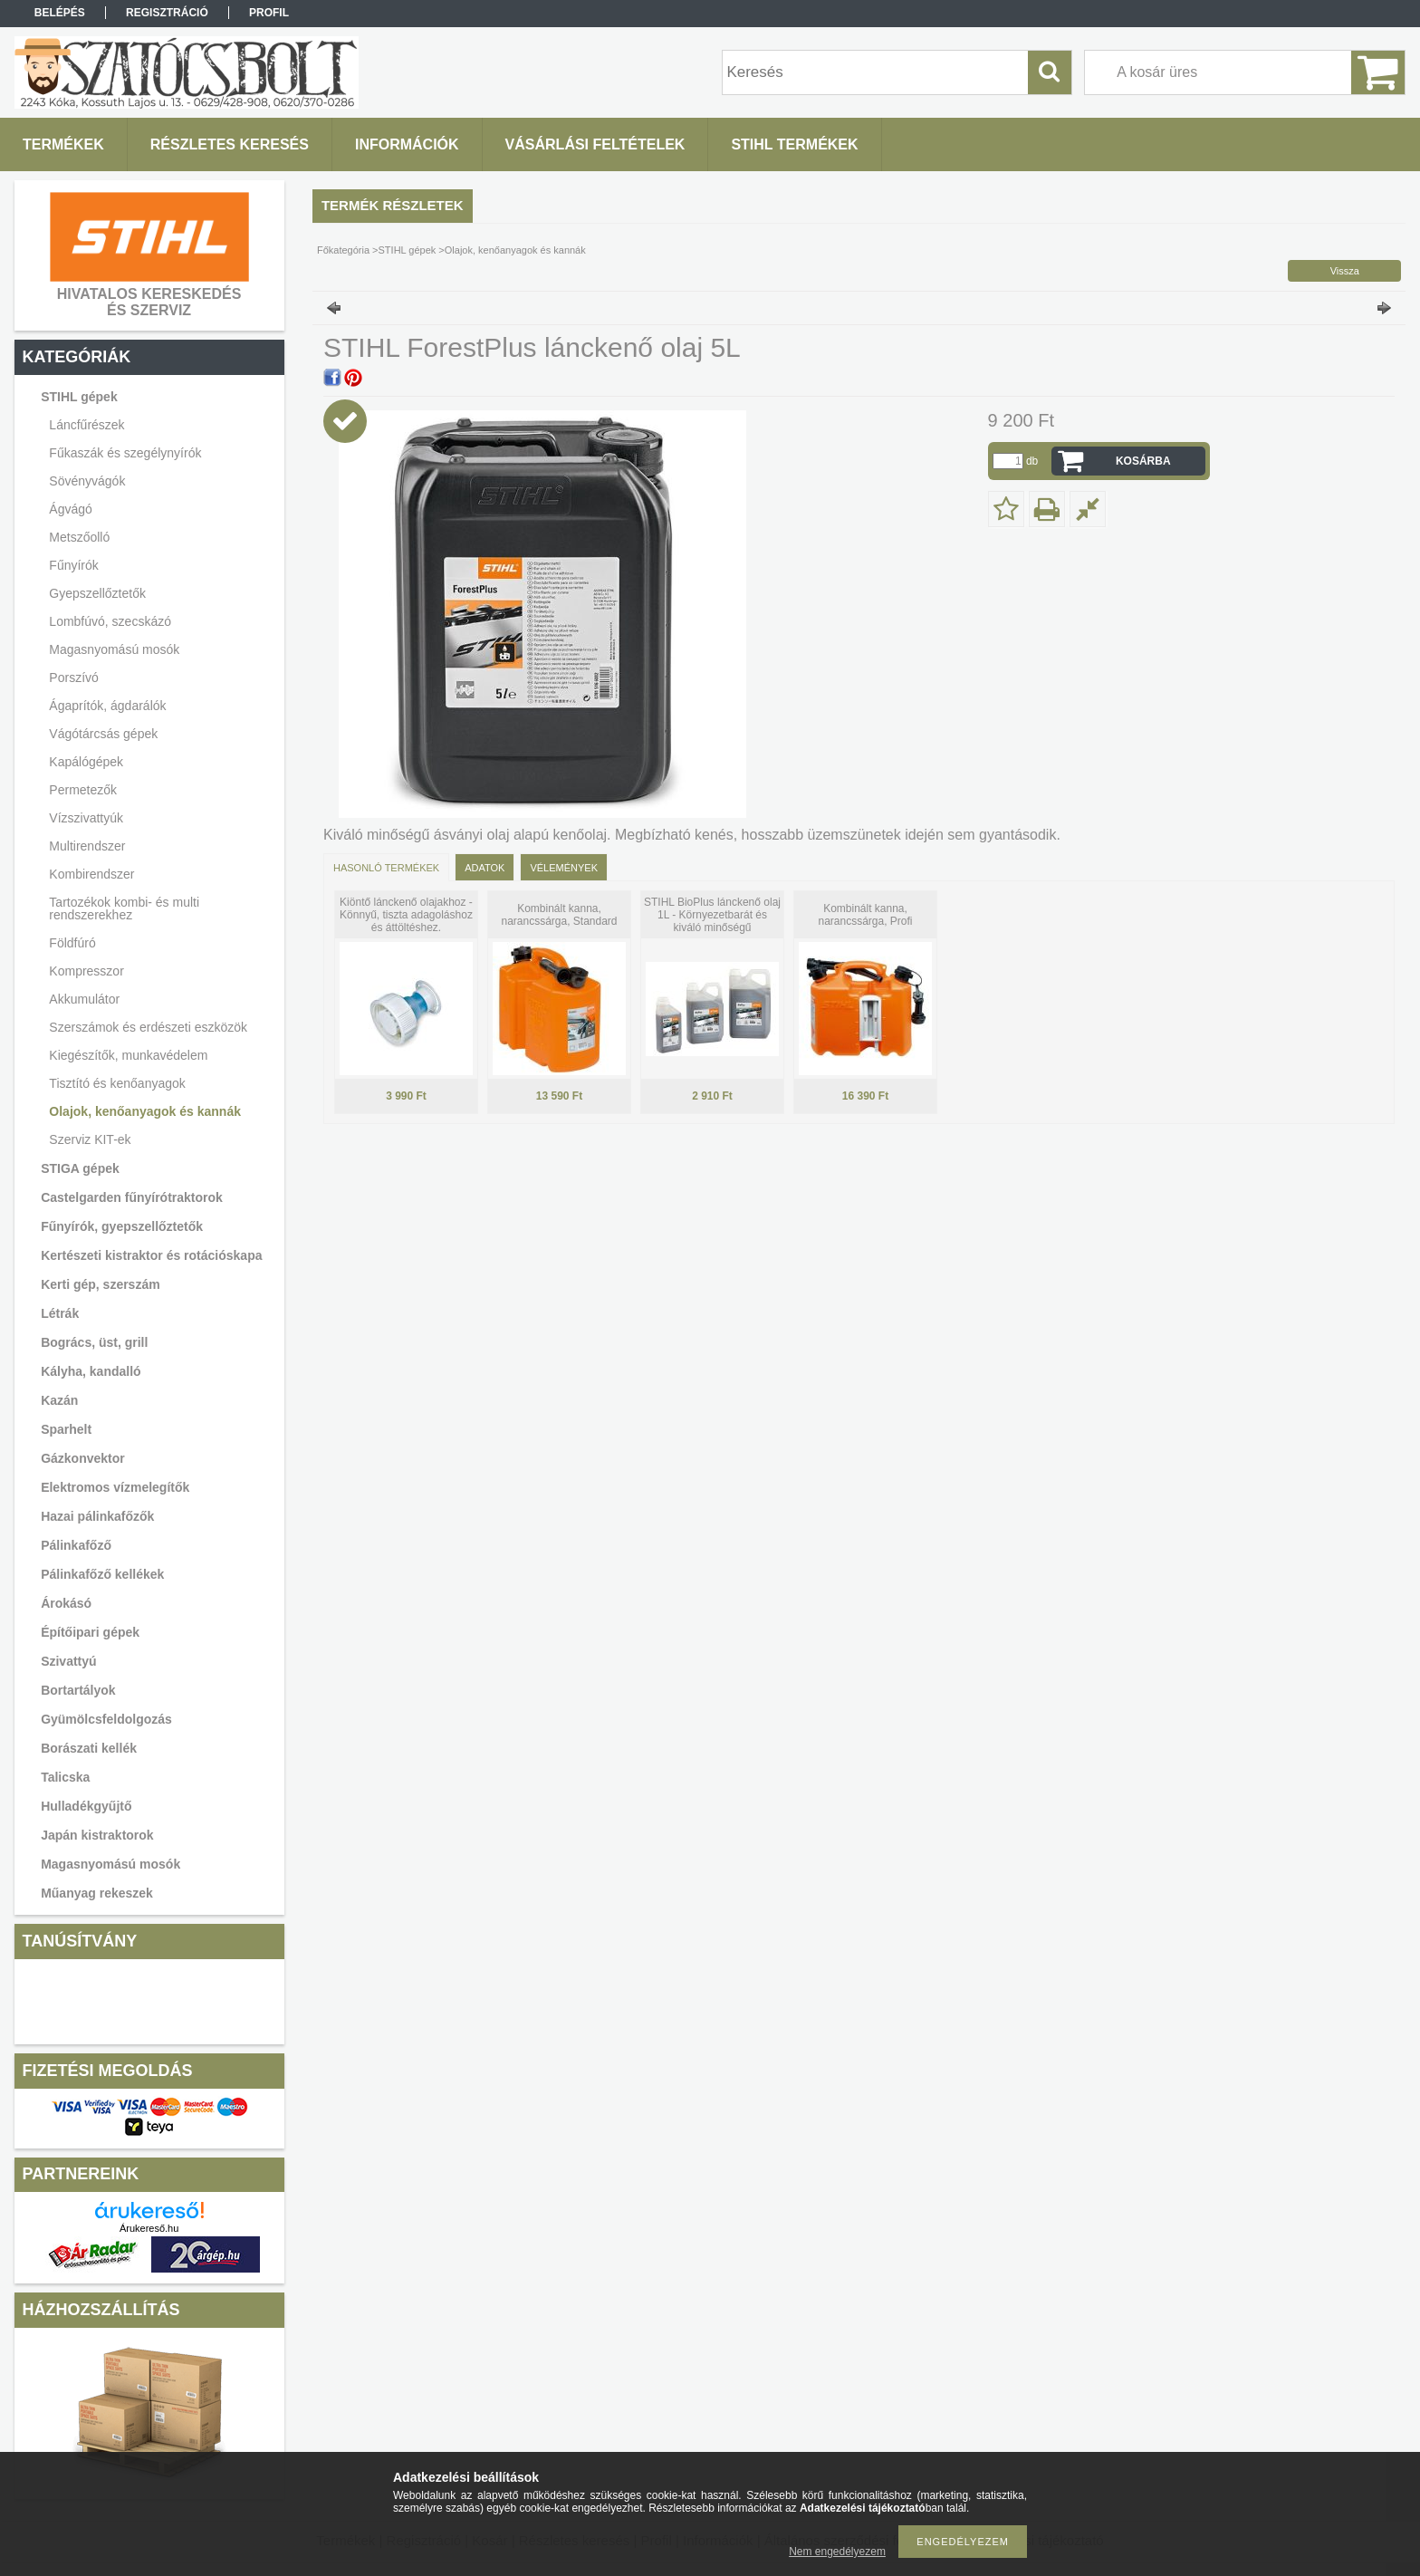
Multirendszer (87, 846)
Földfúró (72, 943)
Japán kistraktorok (97, 1835)
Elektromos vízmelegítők (115, 1487)
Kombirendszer (91, 874)
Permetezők (83, 790)
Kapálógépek (86, 762)
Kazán (59, 1400)
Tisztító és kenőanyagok (117, 1083)
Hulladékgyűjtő (86, 1806)
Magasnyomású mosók (110, 1864)
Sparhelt (66, 1429)
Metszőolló (79, 537)
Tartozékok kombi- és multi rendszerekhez (124, 908)
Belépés (59, 12)
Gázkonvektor (83, 1458)
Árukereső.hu (149, 2228)
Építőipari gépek (90, 1632)
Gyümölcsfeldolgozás (106, 1719)
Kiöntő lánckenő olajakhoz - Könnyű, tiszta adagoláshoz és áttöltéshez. (406, 915)
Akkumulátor (84, 999)
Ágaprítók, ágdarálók (107, 705)
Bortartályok (78, 1690)
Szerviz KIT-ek (89, 1139)
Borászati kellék (89, 1748)
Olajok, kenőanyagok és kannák (145, 1111)
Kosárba (1143, 461)
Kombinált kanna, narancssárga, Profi (865, 915)
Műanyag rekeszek (97, 1893)
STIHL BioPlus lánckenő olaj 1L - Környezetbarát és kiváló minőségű (712, 915)
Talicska (65, 1777)
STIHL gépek (408, 250)
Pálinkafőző (76, 1545)
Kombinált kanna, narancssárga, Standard (559, 915)
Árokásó (66, 1603)
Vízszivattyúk (86, 818)
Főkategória (343, 250)
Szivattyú (68, 1661)
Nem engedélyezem (837, 2551)
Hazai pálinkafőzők (97, 1516)
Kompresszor (86, 971)
